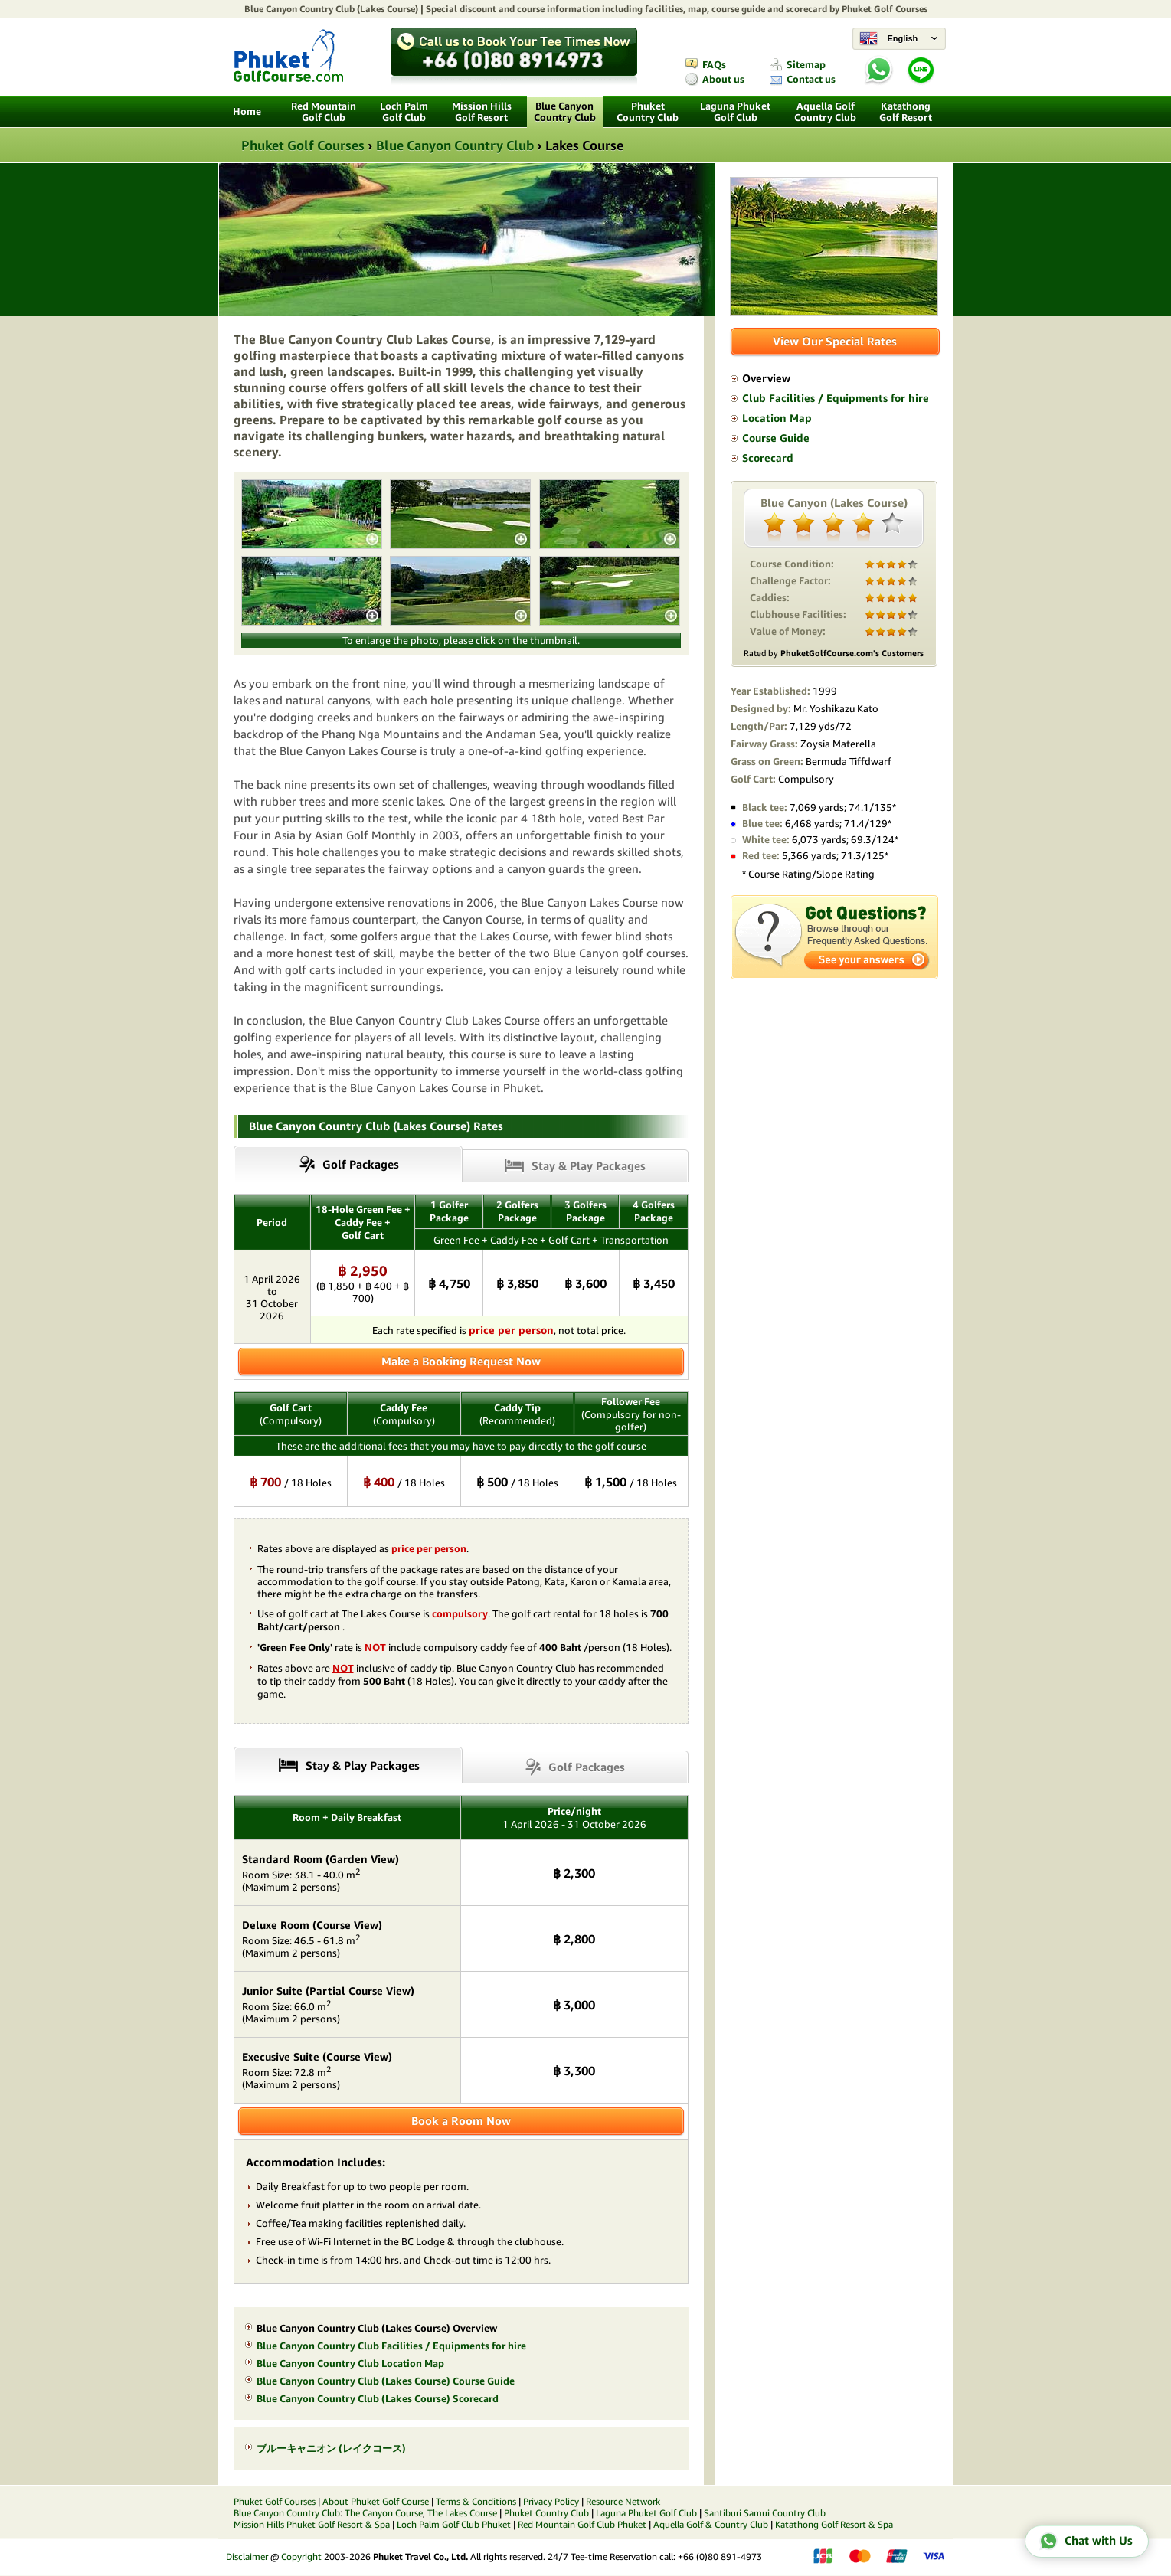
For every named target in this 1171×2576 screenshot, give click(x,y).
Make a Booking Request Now (461, 1361)
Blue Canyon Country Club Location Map (350, 2363)
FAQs (714, 64)
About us (723, 79)
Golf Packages (586, 1767)
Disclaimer (247, 2556)
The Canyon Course (384, 2513)
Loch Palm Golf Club (404, 112)
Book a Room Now (461, 2120)
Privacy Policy (551, 2501)
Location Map (777, 418)
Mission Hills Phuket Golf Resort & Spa (312, 2524)
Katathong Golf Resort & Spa (834, 2524)
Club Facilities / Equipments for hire (835, 398)
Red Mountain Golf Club (323, 112)
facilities (664, 9)
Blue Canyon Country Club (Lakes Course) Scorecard (378, 2398)
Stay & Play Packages (589, 1166)
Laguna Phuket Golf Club (735, 112)
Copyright (301, 2556)
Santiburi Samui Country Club (765, 2513)
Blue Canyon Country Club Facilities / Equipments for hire (391, 2345)
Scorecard (767, 458)
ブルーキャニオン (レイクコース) (331, 2448)
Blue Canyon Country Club (299, 9)
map (697, 9)
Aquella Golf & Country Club (710, 2524)
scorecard (806, 9)
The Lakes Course (462, 2513)
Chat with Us (1086, 2541)
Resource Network (623, 2501)
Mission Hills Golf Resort (482, 112)
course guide (738, 9)
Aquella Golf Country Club (825, 112)
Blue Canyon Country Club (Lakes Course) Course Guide (386, 2381)
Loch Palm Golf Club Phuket (454, 2524)
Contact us (811, 79)
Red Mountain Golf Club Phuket (582, 2524)
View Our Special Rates (835, 341)
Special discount (461, 9)
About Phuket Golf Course (375, 2501)
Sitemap (806, 64)
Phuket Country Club (648, 112)
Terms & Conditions (476, 2501)
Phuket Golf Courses (884, 9)
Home (247, 111)
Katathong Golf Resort (905, 112)
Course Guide (776, 438)
